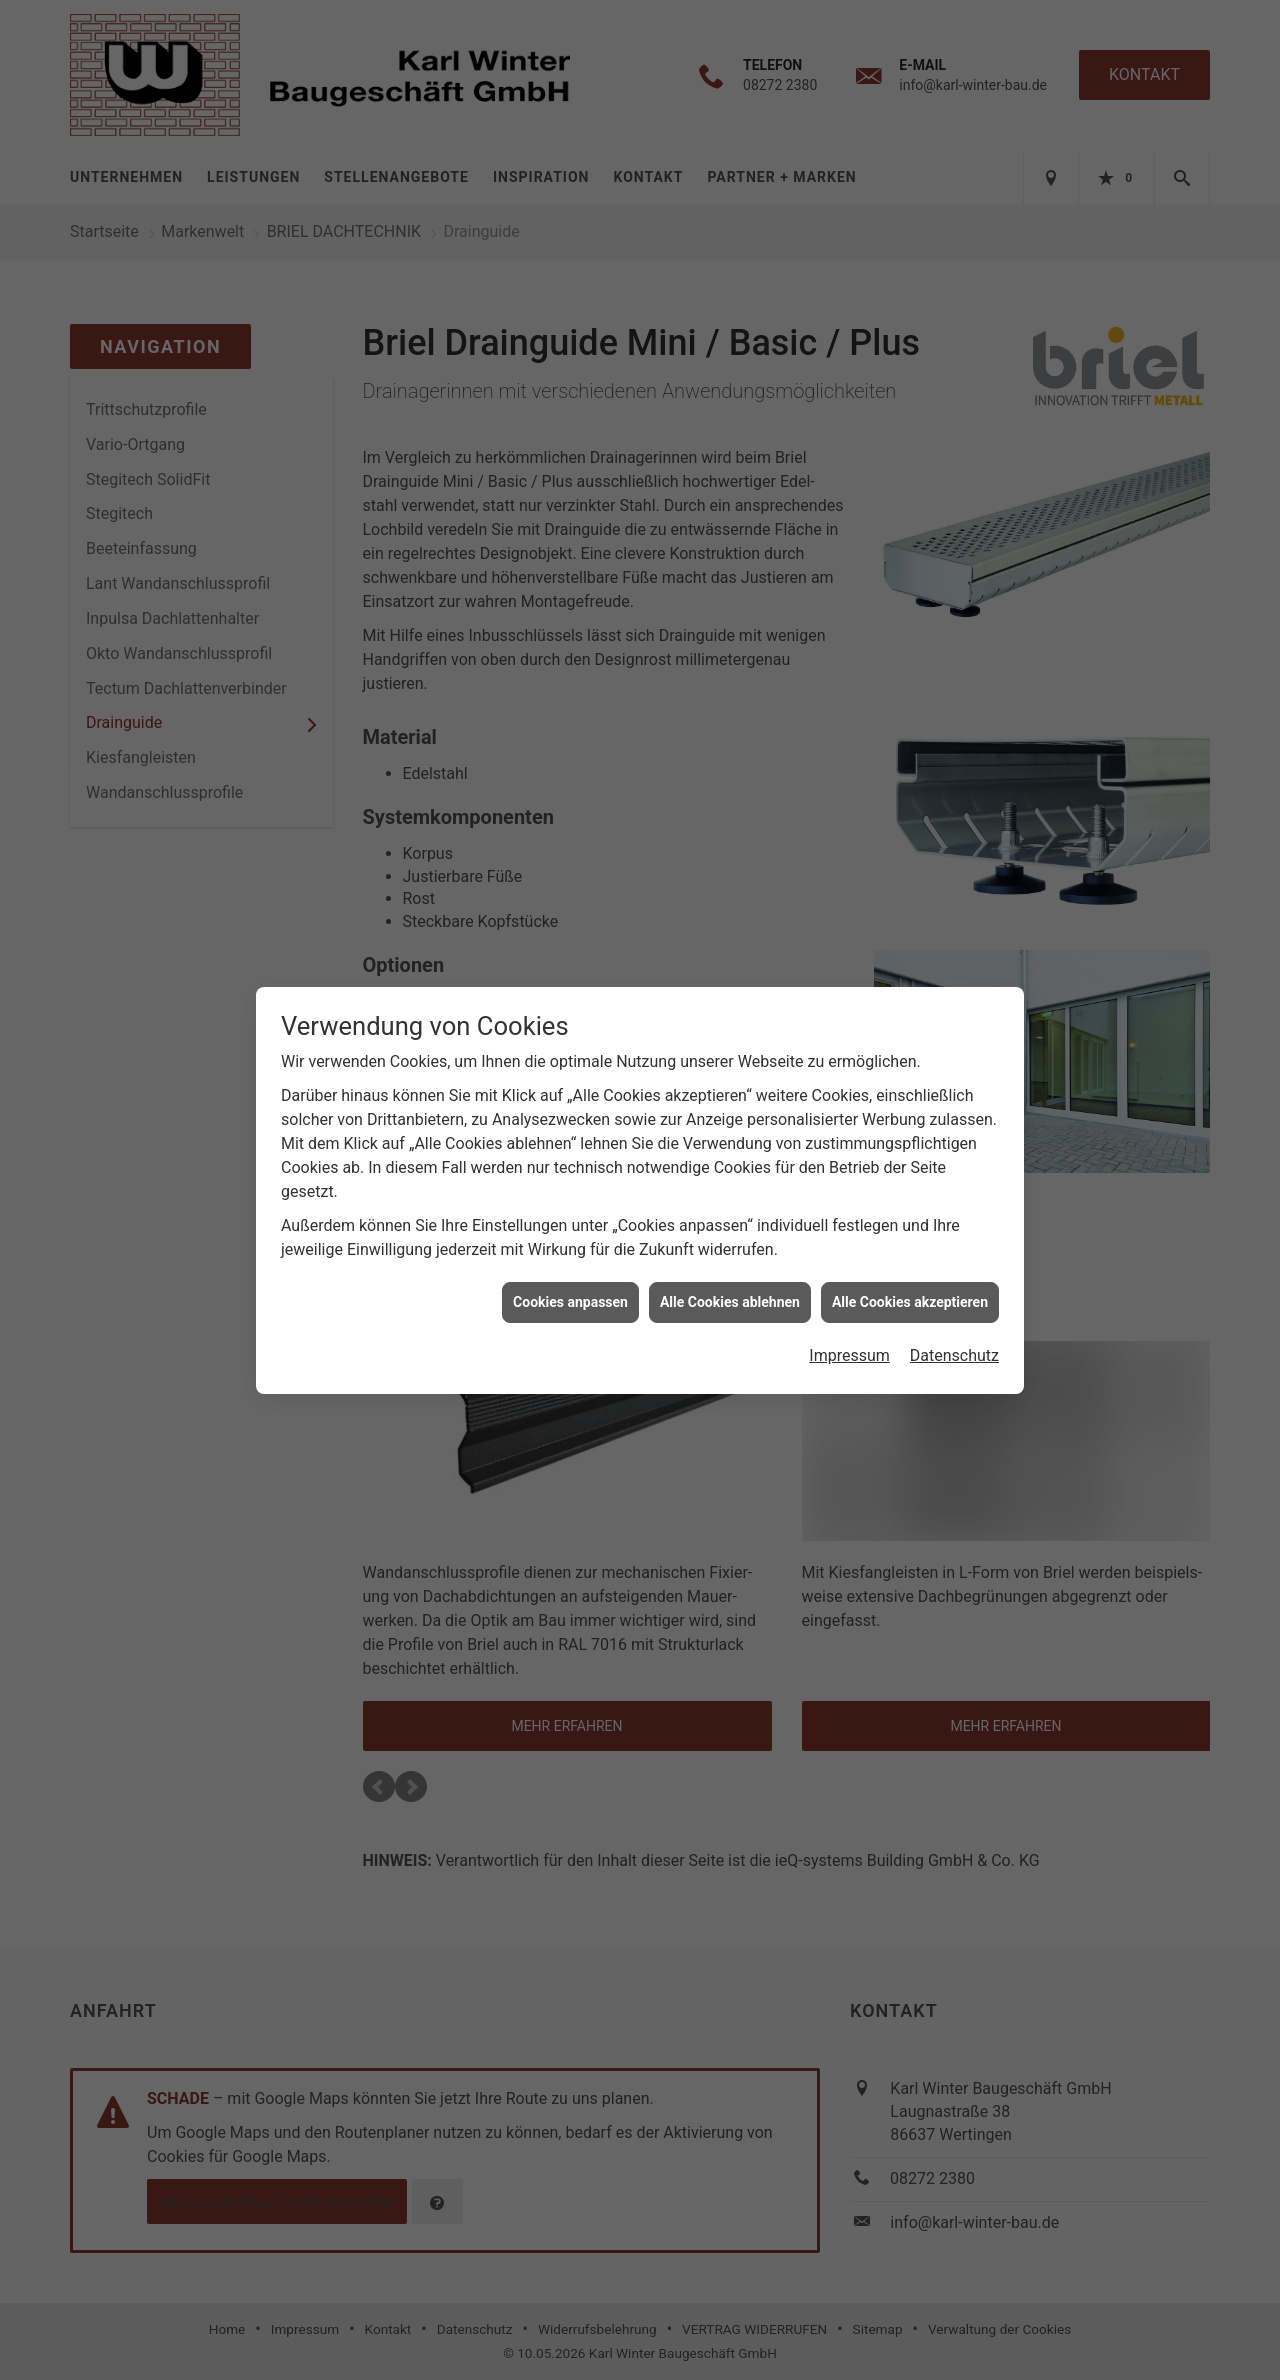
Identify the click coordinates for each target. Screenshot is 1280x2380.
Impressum (849, 1334)
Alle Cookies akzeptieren (910, 1280)
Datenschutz (954, 1334)
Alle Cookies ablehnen (730, 1280)
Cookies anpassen (570, 1280)
